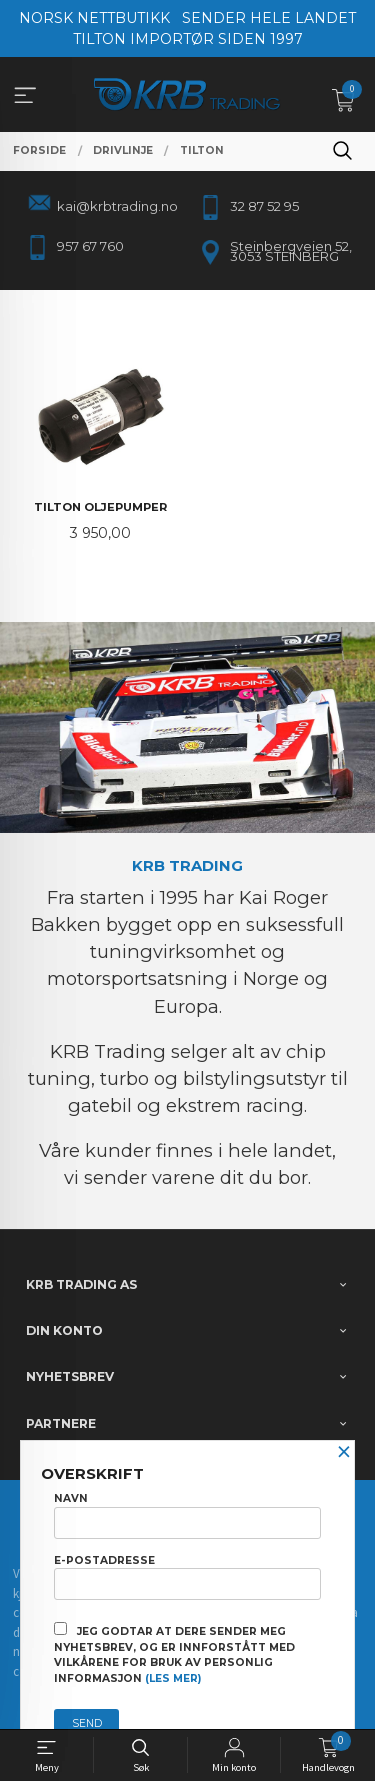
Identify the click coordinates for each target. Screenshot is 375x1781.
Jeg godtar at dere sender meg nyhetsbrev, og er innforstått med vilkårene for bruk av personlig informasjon (174, 1653)
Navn (187, 1515)
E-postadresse (187, 1577)
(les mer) (173, 1678)
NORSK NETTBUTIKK (94, 18)
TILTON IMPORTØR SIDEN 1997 (188, 39)
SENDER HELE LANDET (269, 18)
